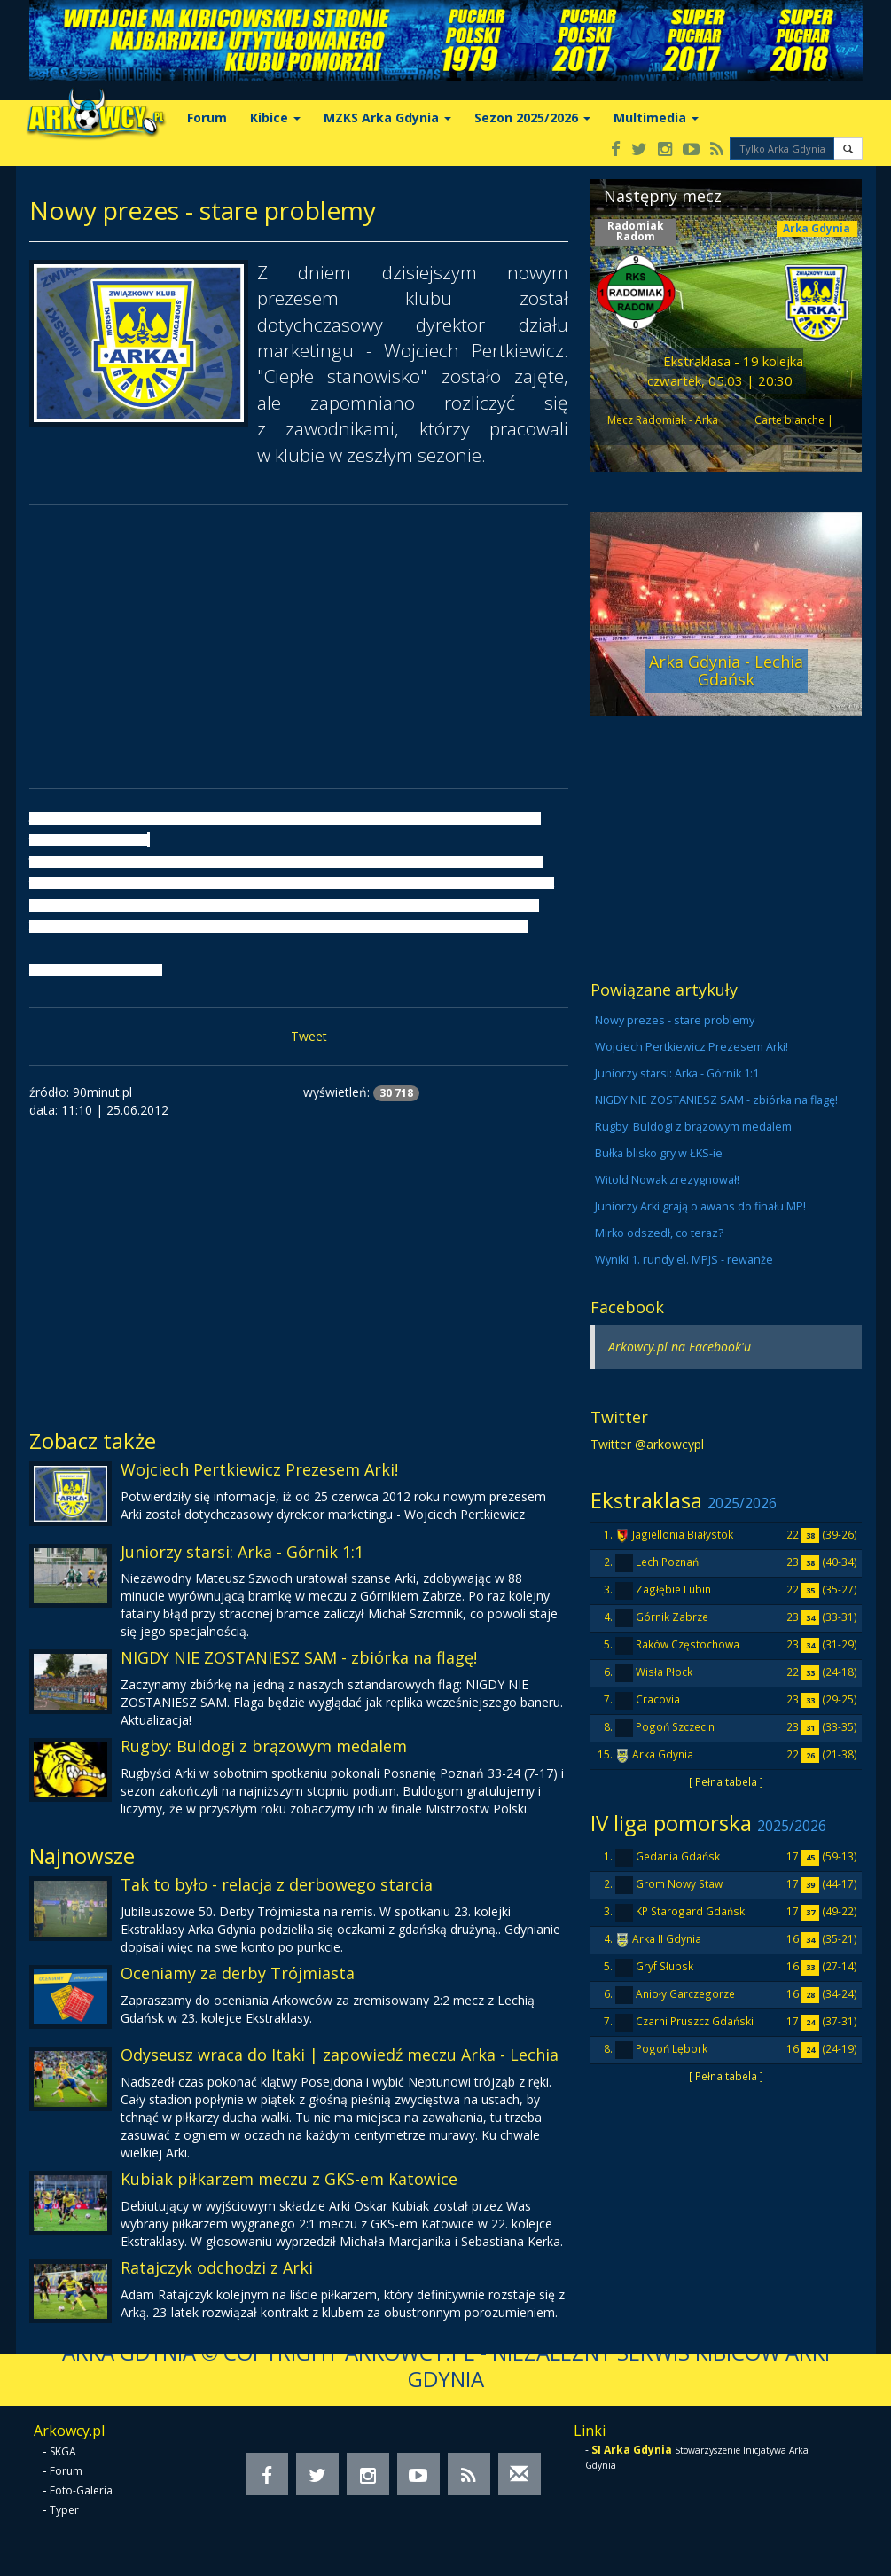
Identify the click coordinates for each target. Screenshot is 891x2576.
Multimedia (656, 117)
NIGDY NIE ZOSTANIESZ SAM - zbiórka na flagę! (299, 1657)
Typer (64, 2509)
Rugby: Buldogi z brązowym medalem (264, 1746)
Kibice (275, 117)
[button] (848, 148)
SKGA (63, 2451)
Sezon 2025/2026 (532, 117)
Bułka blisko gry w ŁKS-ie (659, 1153)
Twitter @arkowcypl (647, 1444)
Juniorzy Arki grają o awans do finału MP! (700, 1206)
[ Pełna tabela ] (726, 1781)
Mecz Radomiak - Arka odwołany (662, 427)
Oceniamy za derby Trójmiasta (238, 1973)
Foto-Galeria (81, 2490)
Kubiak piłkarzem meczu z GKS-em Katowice (289, 2178)
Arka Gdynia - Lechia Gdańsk (726, 670)
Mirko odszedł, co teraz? (659, 1233)
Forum (207, 117)
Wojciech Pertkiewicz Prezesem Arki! (259, 1469)
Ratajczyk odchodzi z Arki (217, 2267)
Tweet (309, 1036)
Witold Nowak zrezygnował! (667, 1179)
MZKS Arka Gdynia (387, 117)
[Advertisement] (298, 646)
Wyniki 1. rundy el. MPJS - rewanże (684, 1259)
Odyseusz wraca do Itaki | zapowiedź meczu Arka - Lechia (340, 2054)
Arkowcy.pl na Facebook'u (679, 1346)
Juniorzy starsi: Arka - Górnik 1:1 (242, 1551)
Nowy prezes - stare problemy (674, 1020)
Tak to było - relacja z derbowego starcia (277, 1884)
